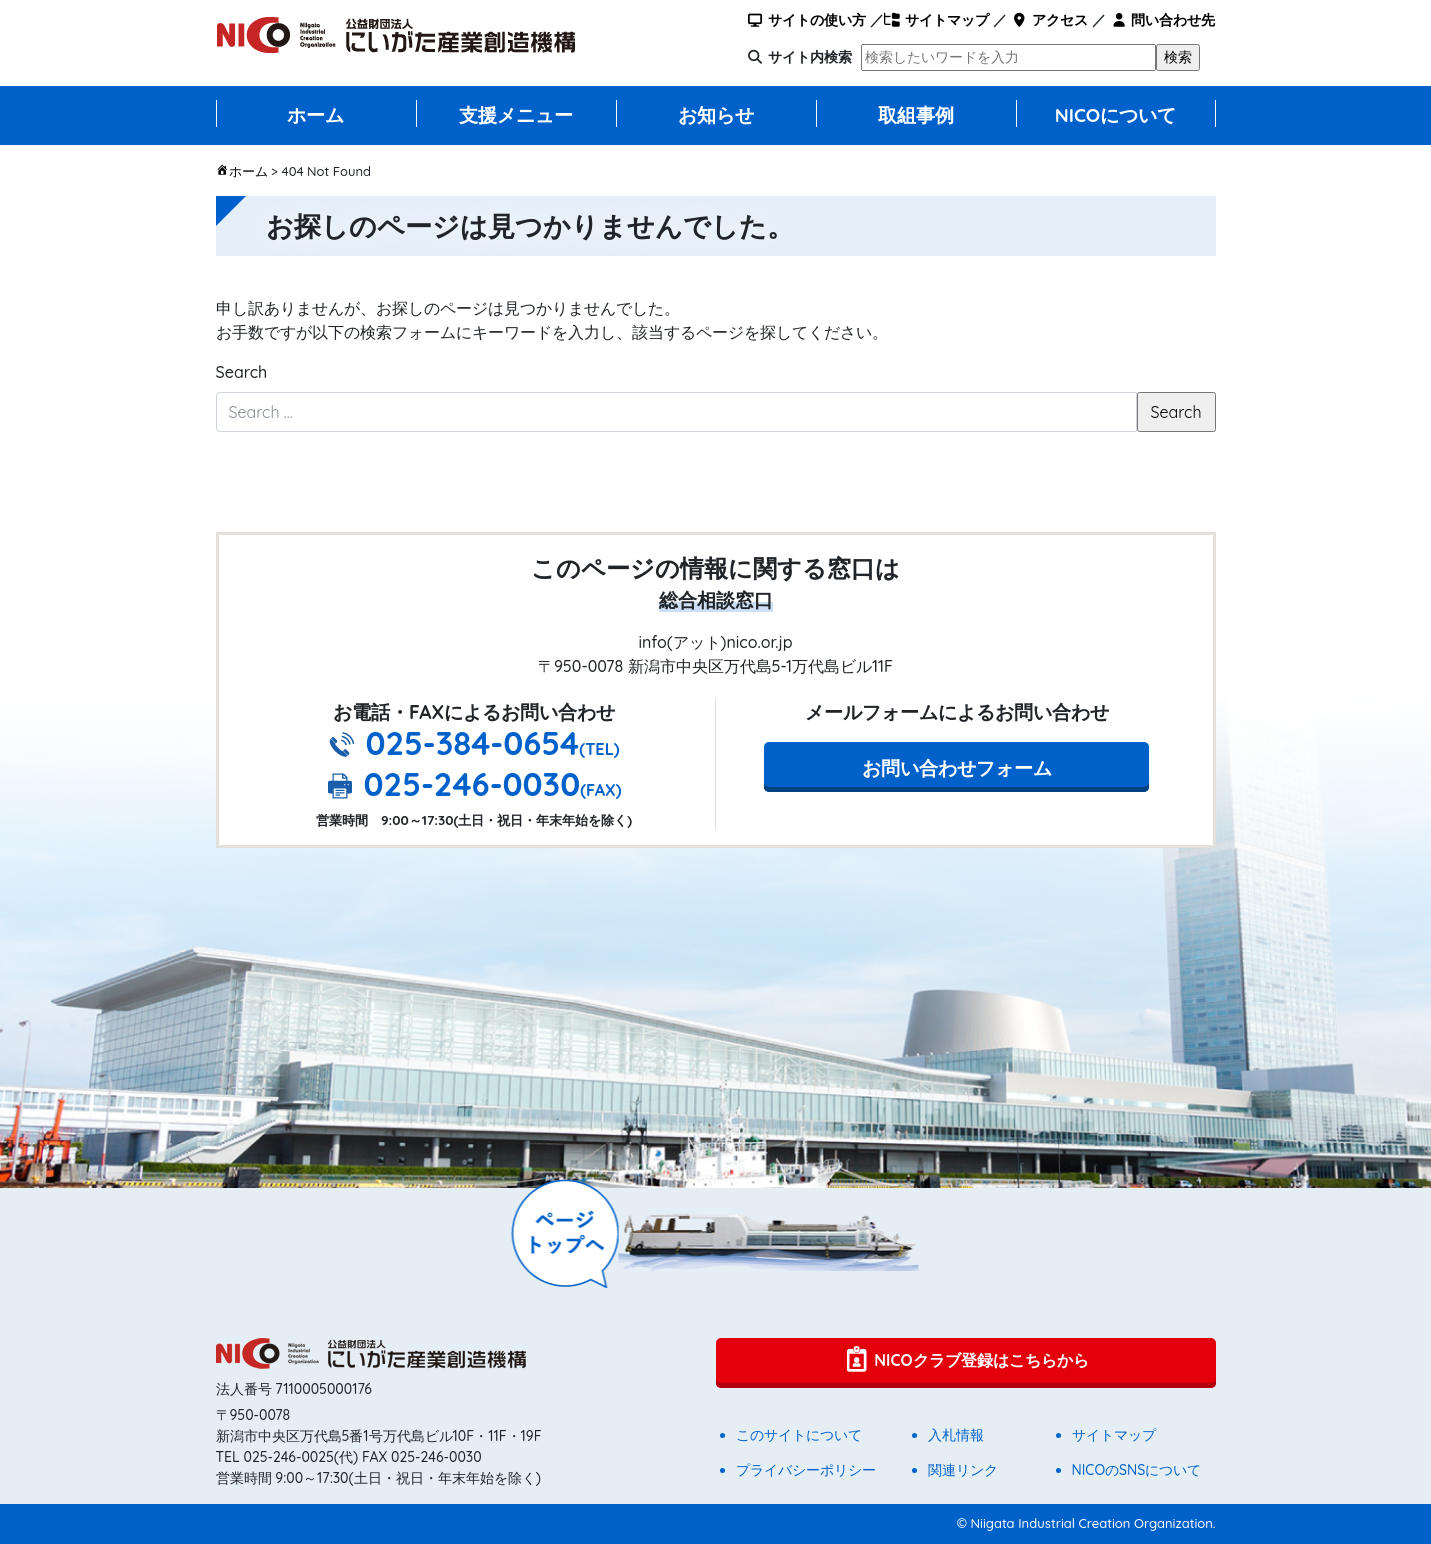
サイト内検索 (810, 57)
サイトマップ (936, 20)
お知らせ (716, 115)
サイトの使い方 (805, 20)
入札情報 (956, 1435)
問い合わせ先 (1162, 20)
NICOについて (1116, 115)
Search (242, 372)
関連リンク (963, 1470)
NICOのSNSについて (1137, 1470)
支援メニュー (516, 115)
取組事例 (916, 115)
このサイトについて (799, 1435)
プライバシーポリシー (806, 1470)
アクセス (1049, 20)
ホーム (315, 115)
